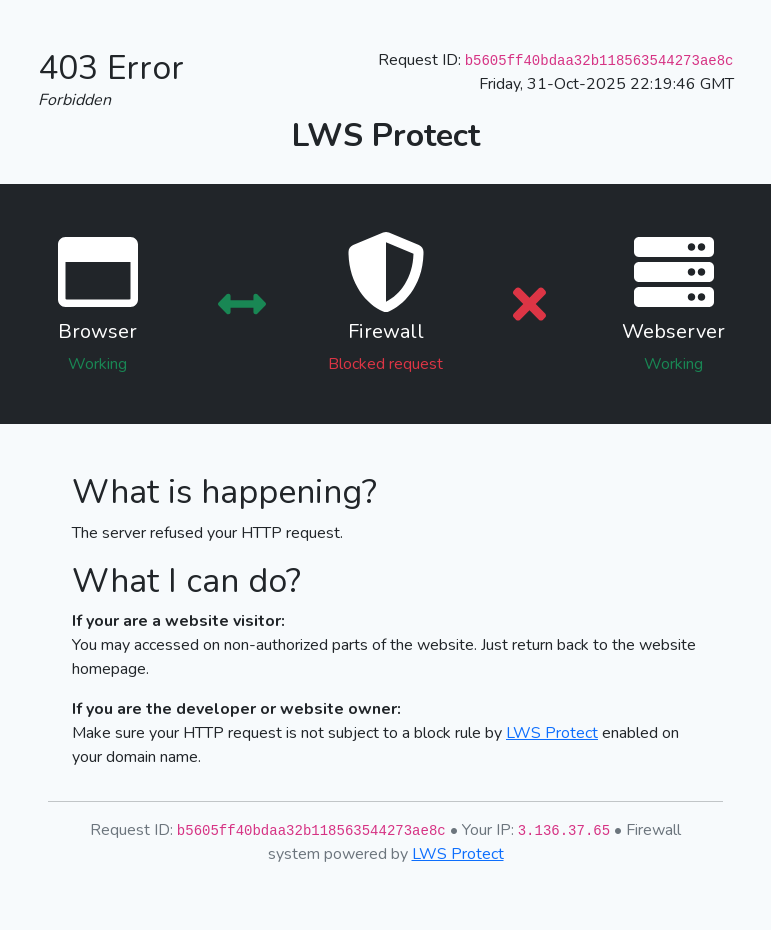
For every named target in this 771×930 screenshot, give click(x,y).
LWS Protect (552, 733)
